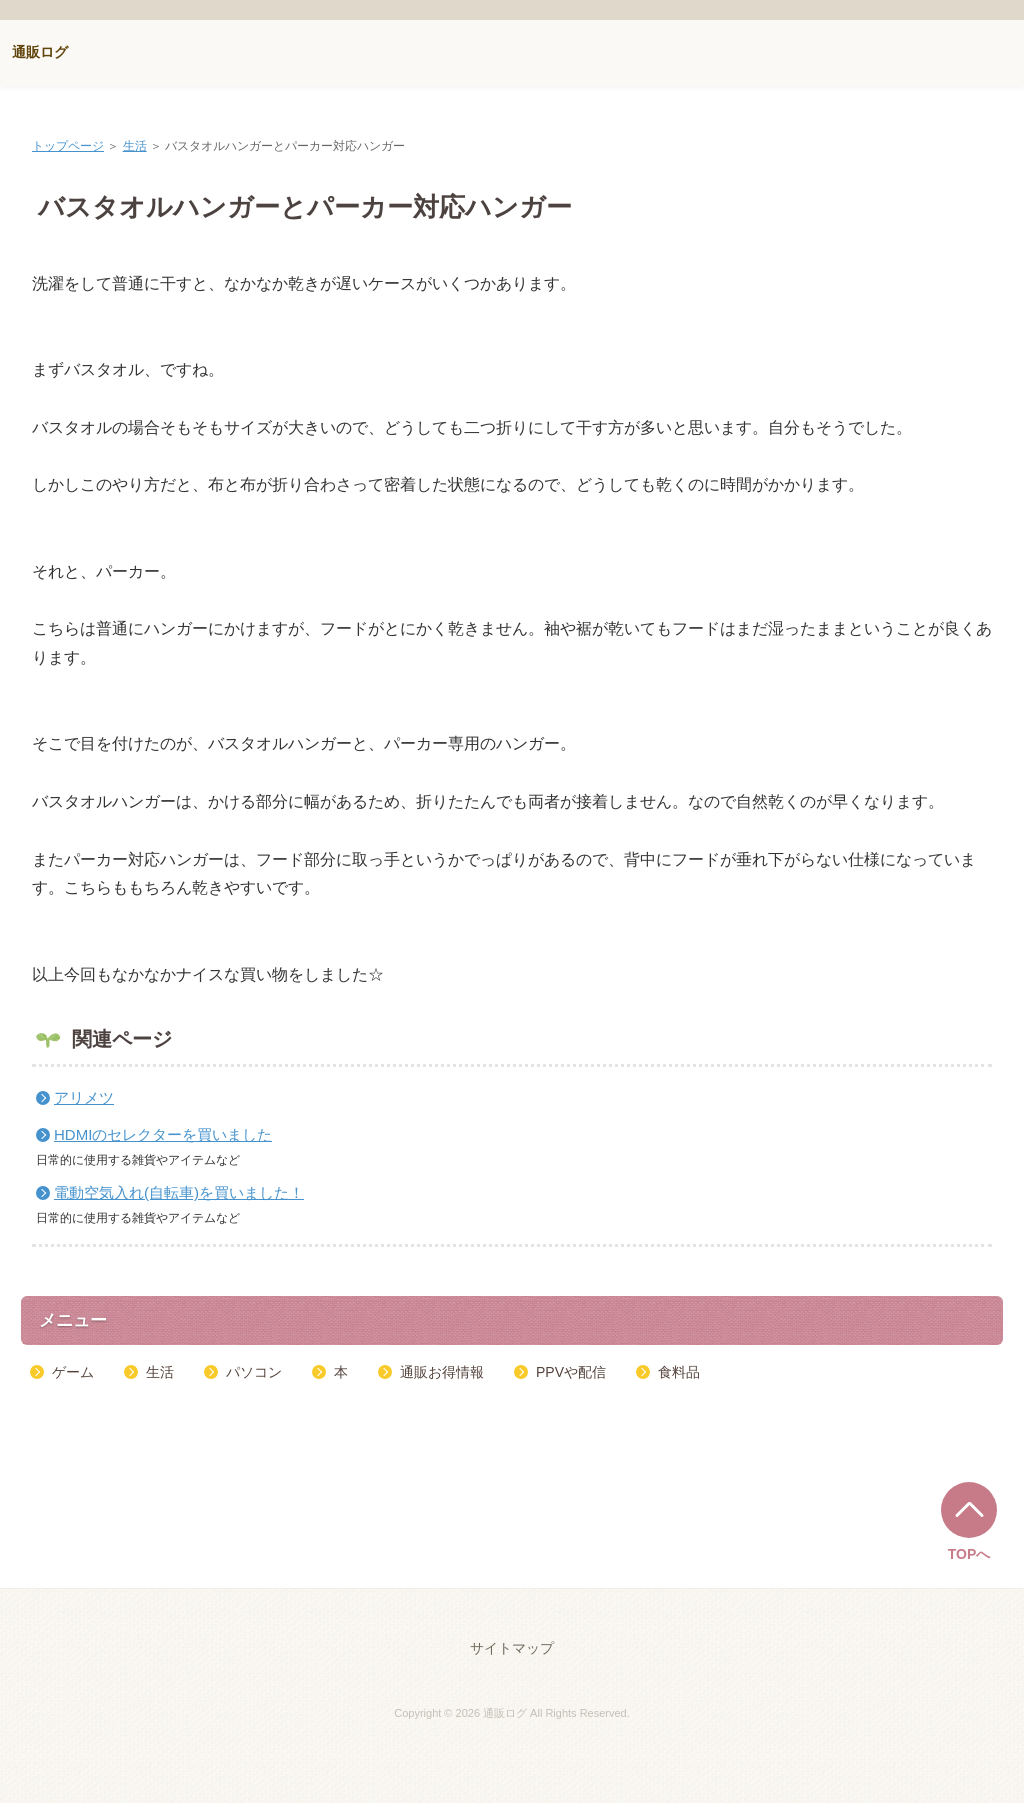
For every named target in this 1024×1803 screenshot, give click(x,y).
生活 (135, 146)
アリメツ (84, 1097)
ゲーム (73, 1372)
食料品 (679, 1372)
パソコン (254, 1372)
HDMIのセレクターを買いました (163, 1134)
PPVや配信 (571, 1372)
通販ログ (40, 52)
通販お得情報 (442, 1372)
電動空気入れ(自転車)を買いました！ (179, 1192)
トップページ (68, 146)
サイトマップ (512, 1648)
